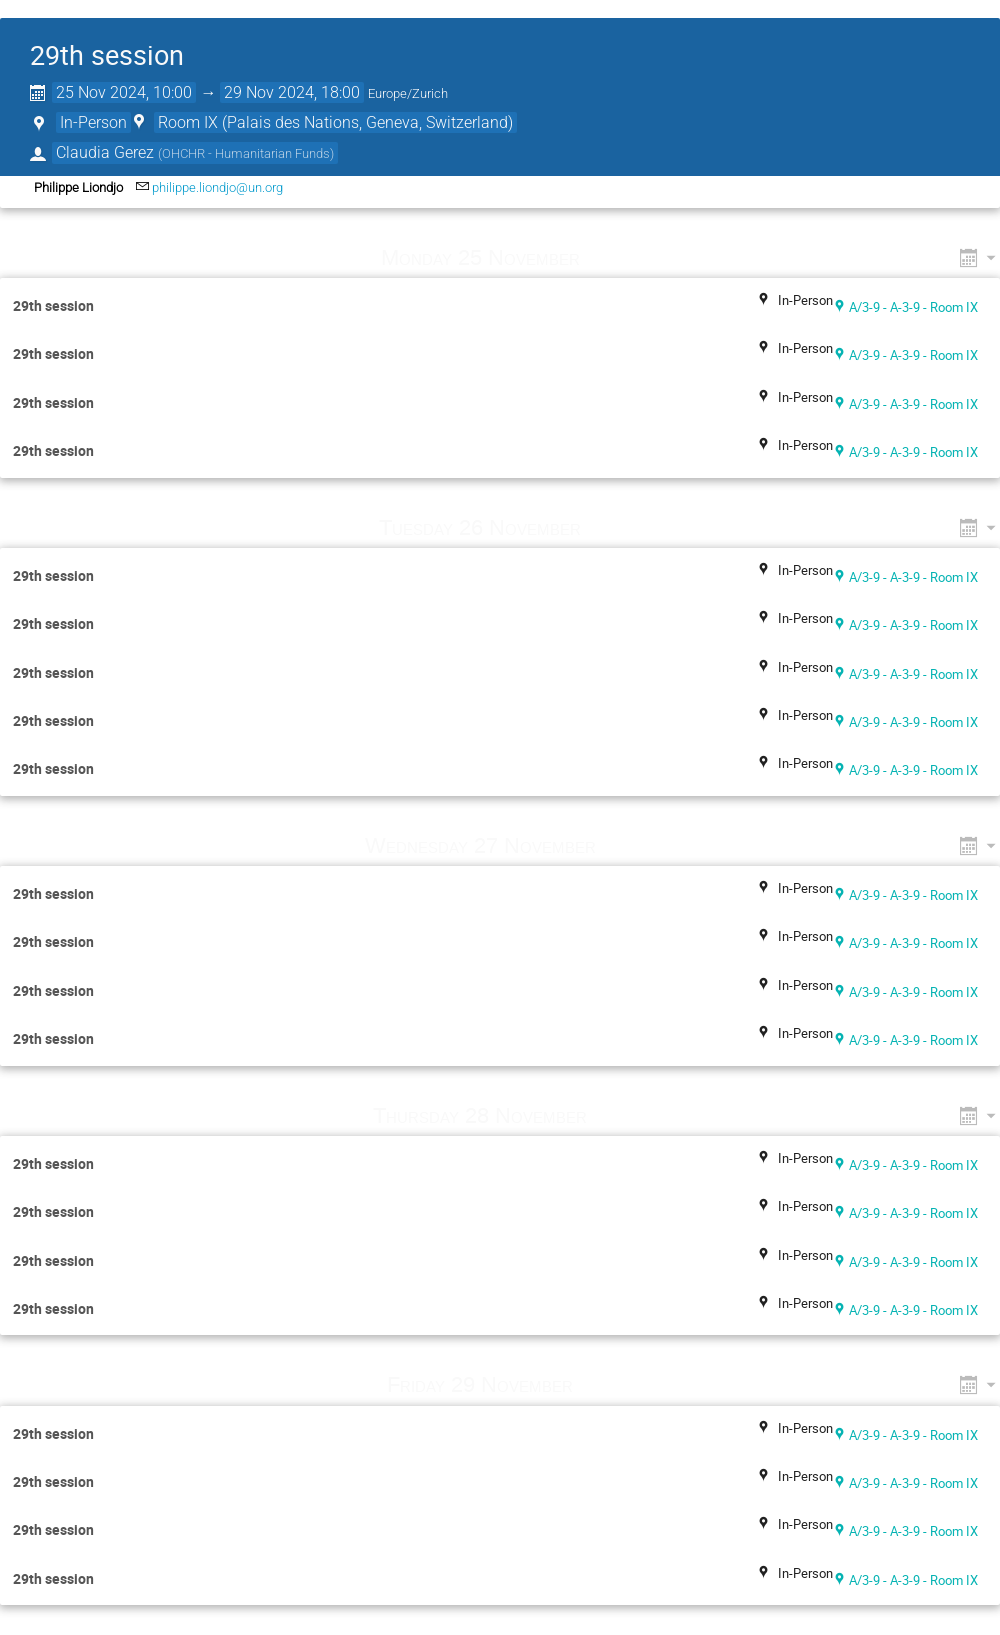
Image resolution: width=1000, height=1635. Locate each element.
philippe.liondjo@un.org (217, 187)
